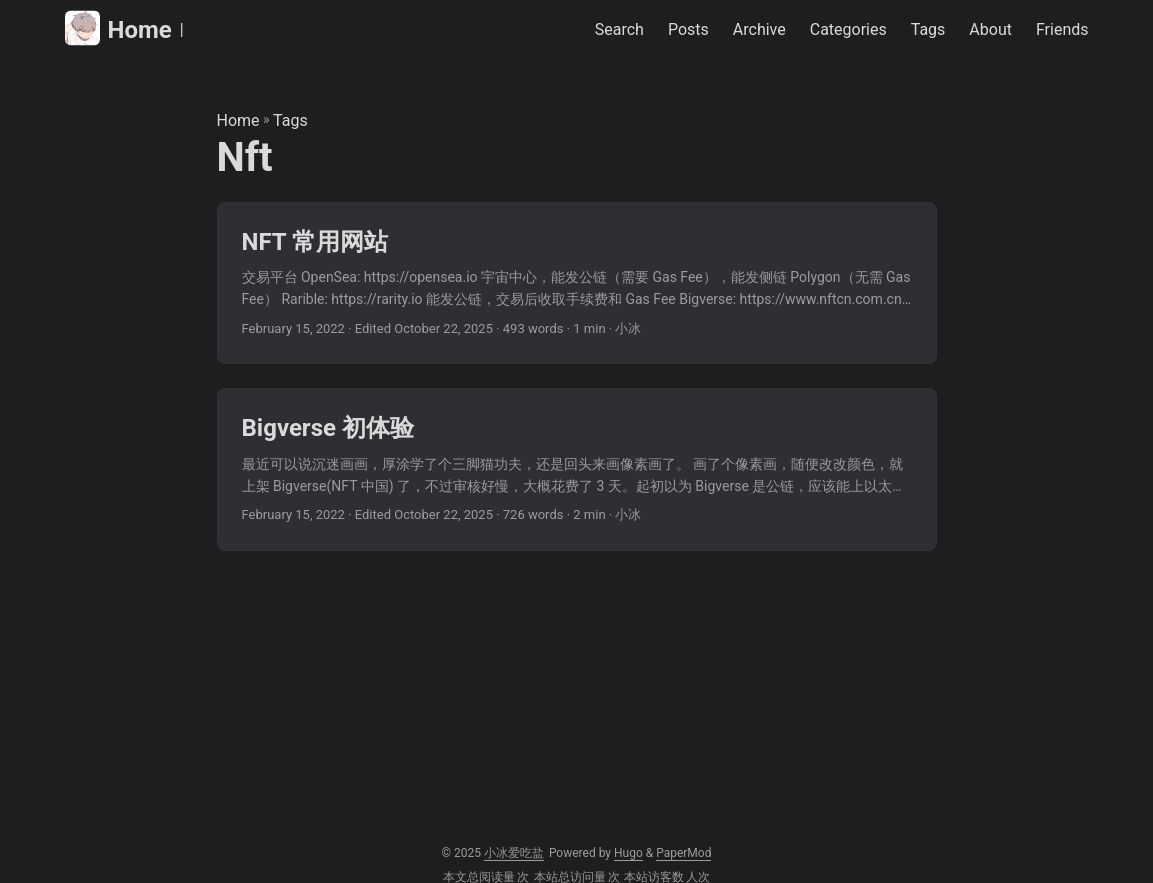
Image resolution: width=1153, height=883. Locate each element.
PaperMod (683, 853)
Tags (290, 120)
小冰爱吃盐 (514, 853)
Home (118, 28)
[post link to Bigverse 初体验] (577, 469)
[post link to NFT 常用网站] (577, 283)
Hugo (628, 853)
